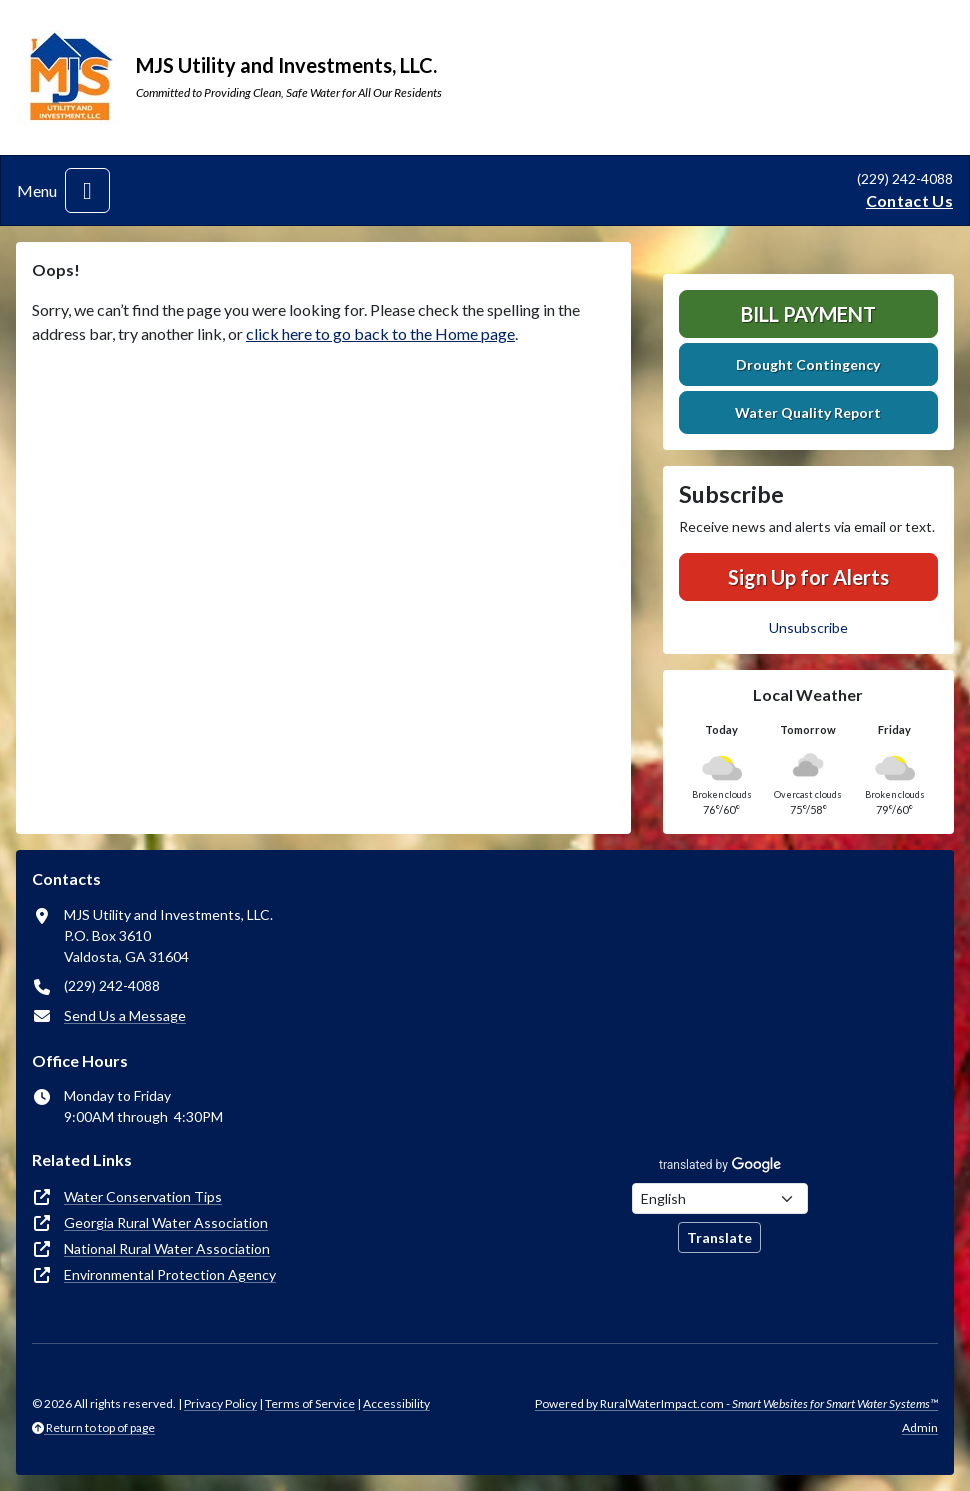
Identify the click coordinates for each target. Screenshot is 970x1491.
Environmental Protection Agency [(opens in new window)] (170, 1274)
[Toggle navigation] (87, 190)
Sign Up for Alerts (808, 577)
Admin (920, 1427)
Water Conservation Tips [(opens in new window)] (143, 1196)
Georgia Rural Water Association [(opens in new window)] (166, 1222)
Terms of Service (310, 1403)
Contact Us (909, 200)
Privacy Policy (220, 1403)
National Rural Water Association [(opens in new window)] (167, 1248)
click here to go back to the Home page (380, 333)
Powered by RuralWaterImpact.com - (736, 1403)
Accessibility (396, 1403)
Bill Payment (808, 314)
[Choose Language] (720, 1198)
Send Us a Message (125, 1015)
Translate (719, 1237)
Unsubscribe (808, 627)
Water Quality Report (808, 412)
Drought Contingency (808, 364)
